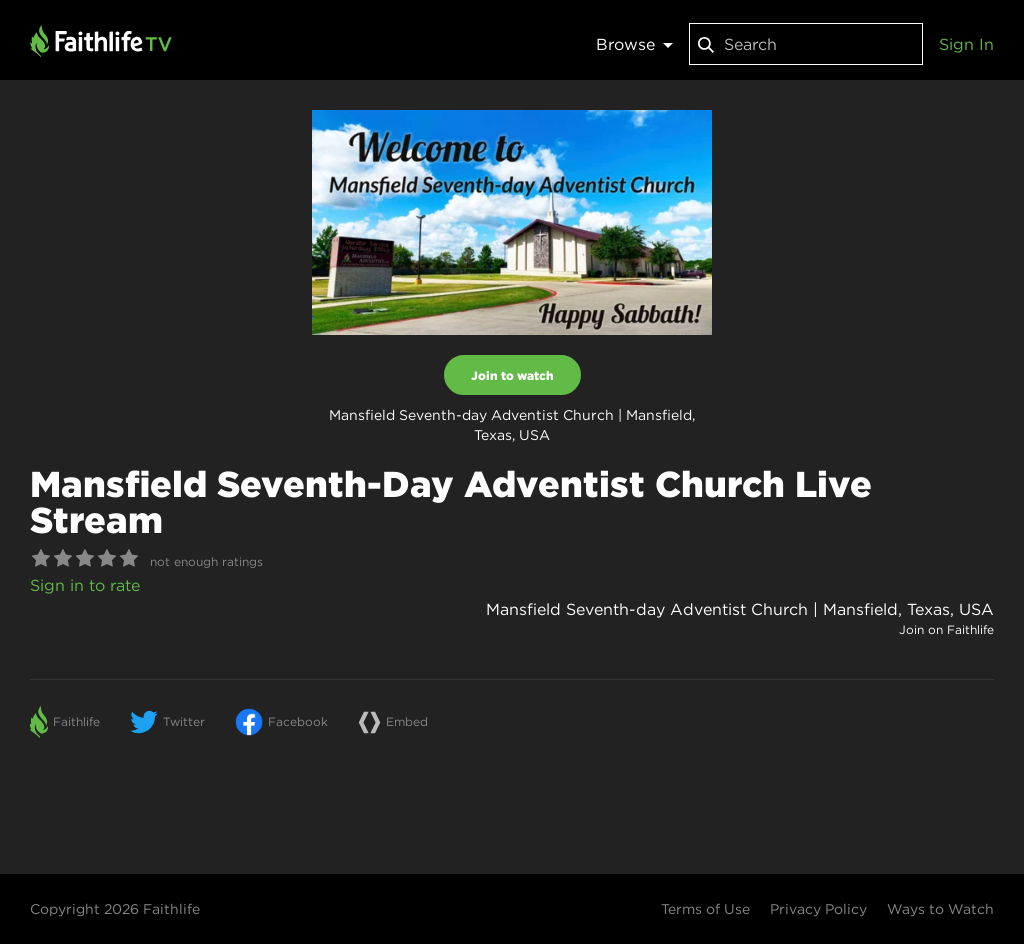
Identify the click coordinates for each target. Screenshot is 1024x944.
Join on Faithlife (946, 629)
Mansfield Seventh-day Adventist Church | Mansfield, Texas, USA (740, 609)
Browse (634, 44)
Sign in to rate (85, 585)
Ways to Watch (940, 909)
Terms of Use (705, 909)
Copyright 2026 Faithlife (115, 909)
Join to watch (512, 375)
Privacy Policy (818, 909)
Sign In (966, 44)
